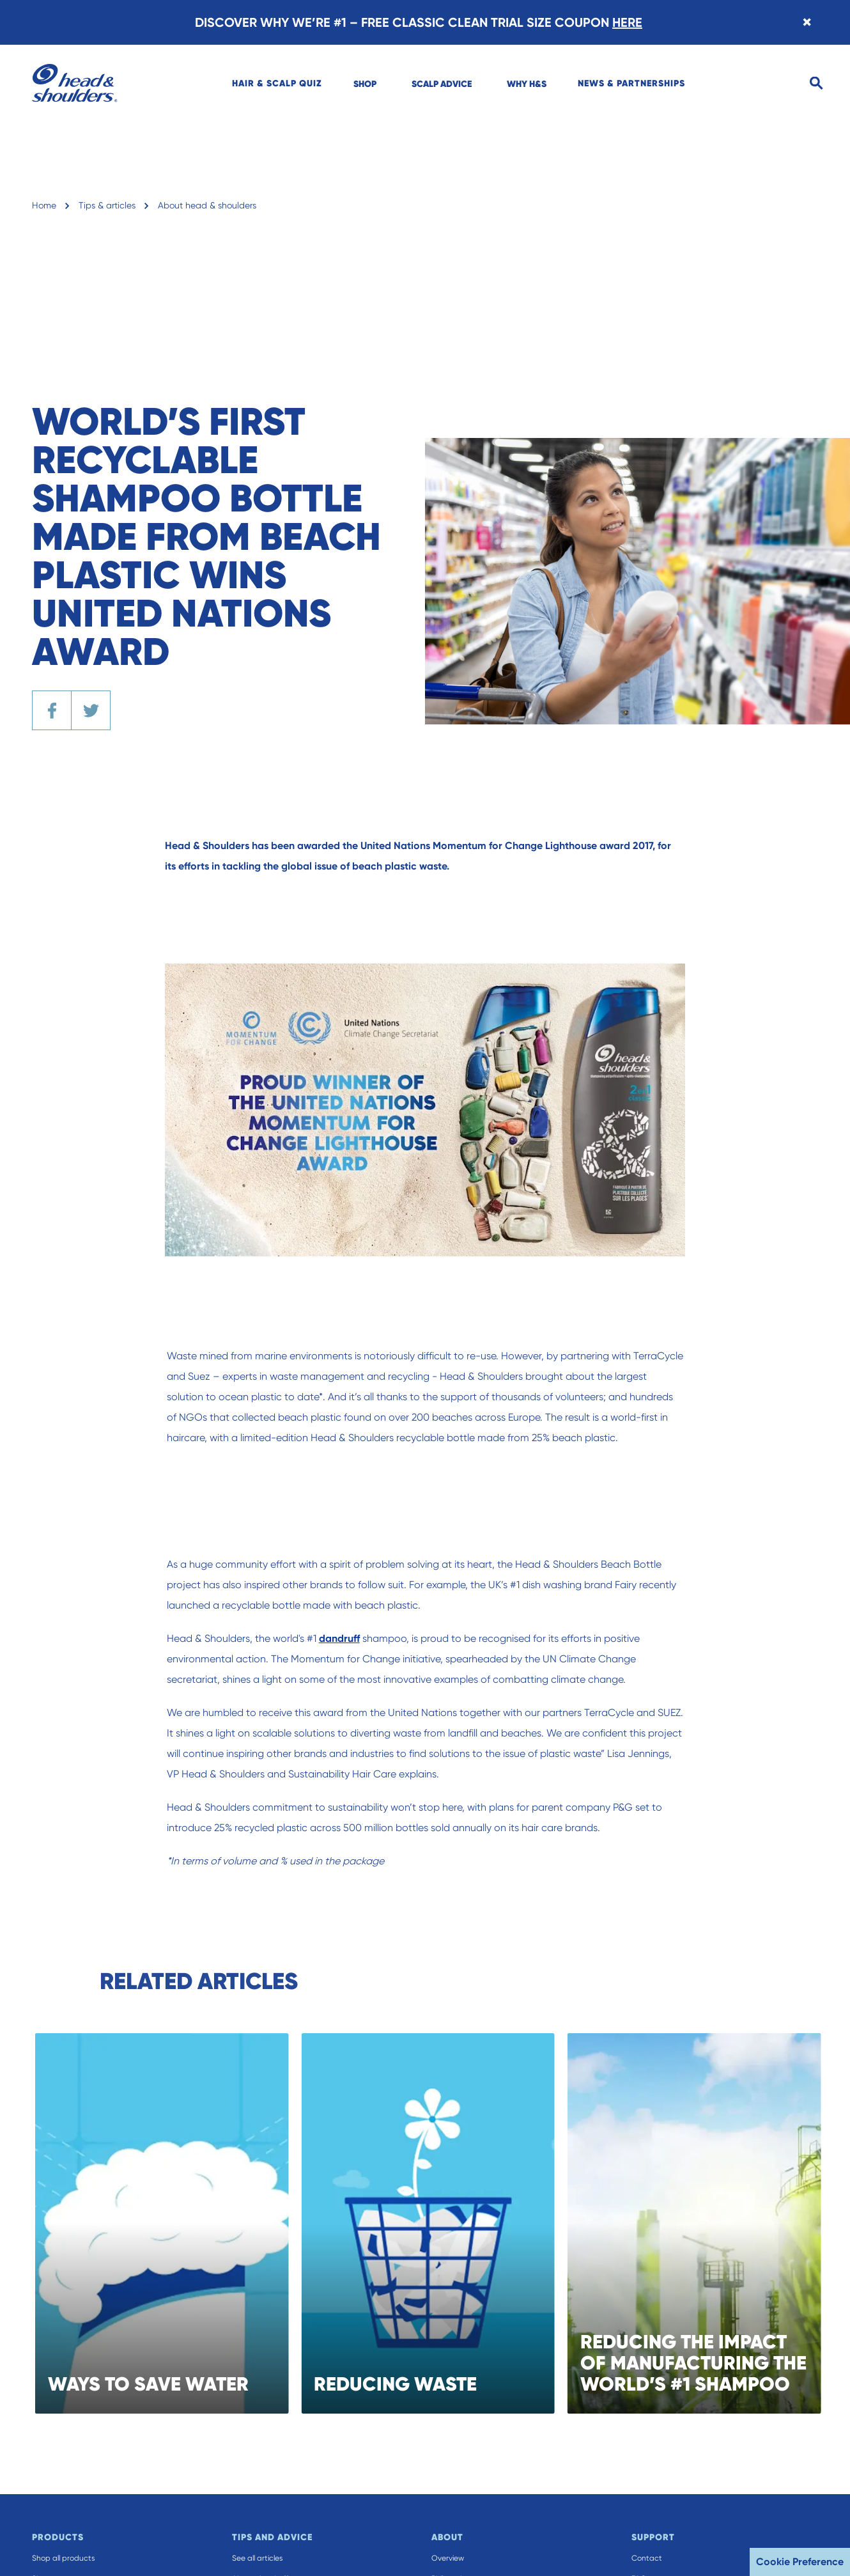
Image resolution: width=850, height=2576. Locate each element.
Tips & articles (107, 205)
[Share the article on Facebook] (52, 710)
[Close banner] (807, 22)
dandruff (347, 1638)
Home (44, 205)
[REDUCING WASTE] (446, 2223)
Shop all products (63, 2558)
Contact (646, 2558)
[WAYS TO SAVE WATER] (179, 2223)
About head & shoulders (207, 205)
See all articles (257, 2558)
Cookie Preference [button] (800, 2562)
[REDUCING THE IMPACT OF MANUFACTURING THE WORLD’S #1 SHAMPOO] (711, 2223)
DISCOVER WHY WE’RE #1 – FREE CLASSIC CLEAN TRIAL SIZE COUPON (418, 22)
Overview (447, 2558)
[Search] (816, 83)
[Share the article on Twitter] (91, 710)
